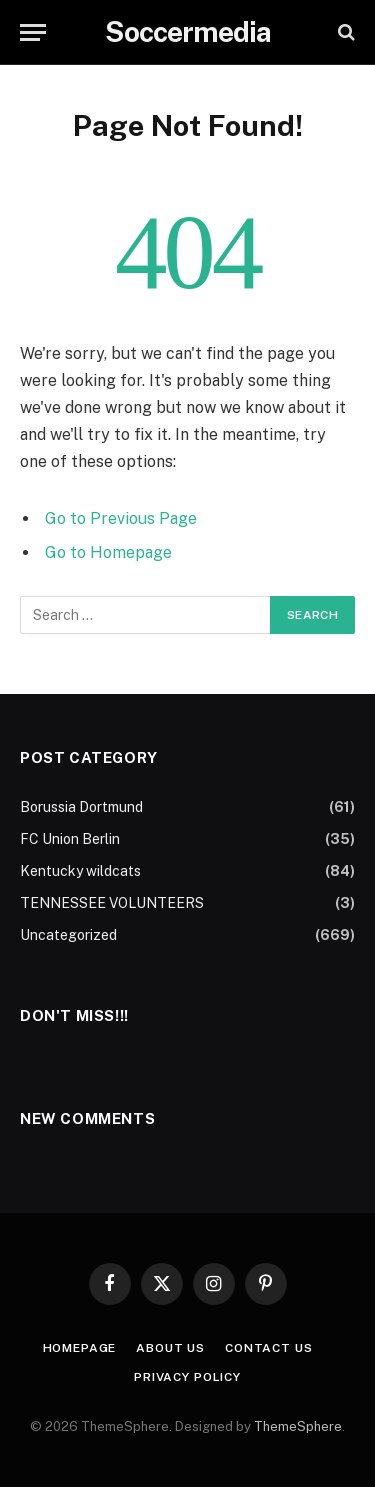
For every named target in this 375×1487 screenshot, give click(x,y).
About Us (170, 1348)
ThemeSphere (298, 1426)
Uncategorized (68, 935)
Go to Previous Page (121, 518)
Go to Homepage (108, 552)
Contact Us (268, 1348)
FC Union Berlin (70, 839)
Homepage (80, 1348)
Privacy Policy (187, 1377)
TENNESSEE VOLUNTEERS (112, 903)
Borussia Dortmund (81, 807)
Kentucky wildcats (80, 871)
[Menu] (33, 32)
